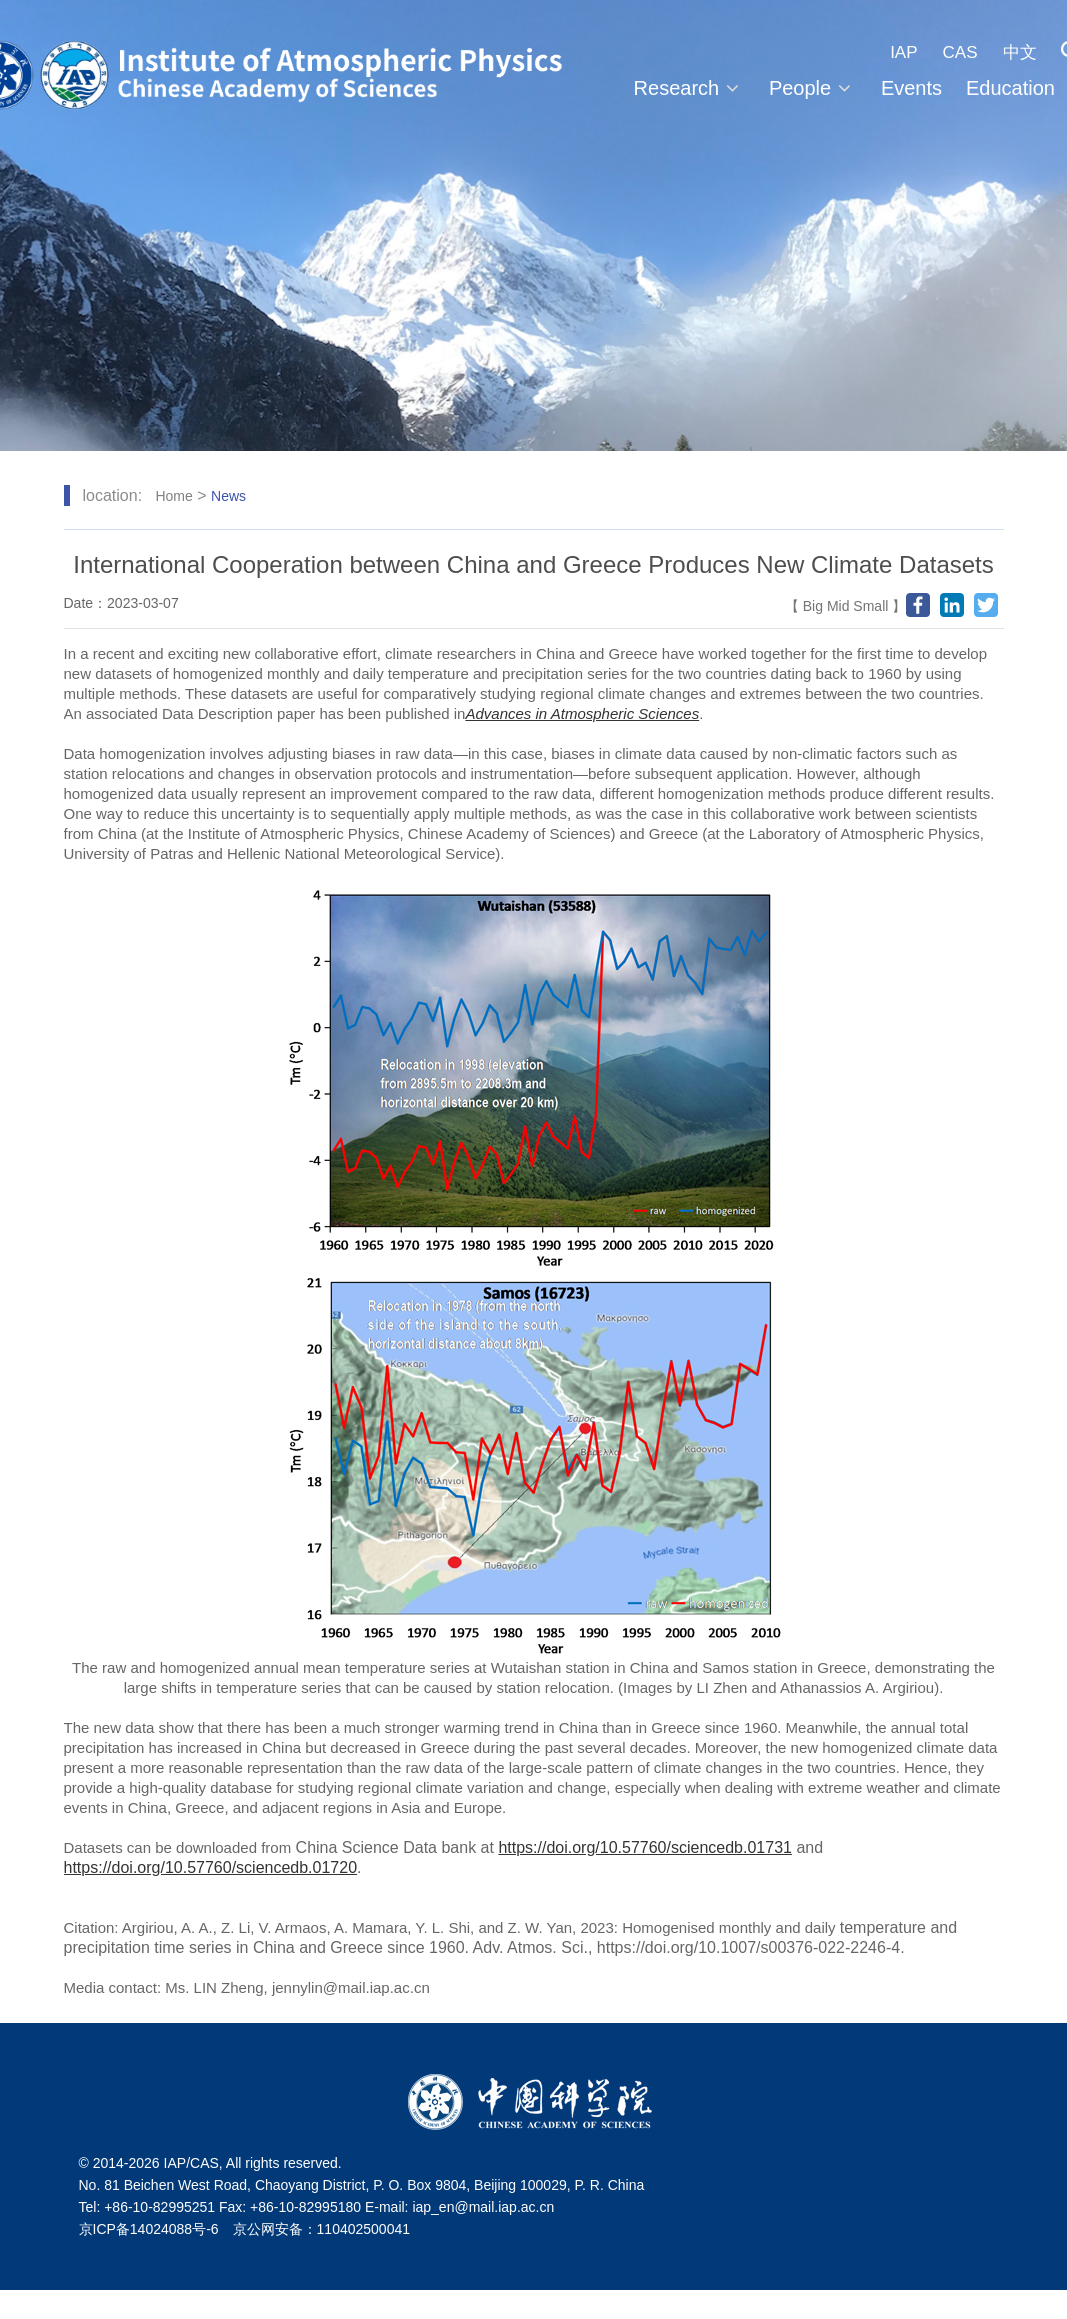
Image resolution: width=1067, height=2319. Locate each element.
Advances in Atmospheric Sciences (582, 713)
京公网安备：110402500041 (321, 2229)
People (813, 88)
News (228, 496)
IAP (903, 52)
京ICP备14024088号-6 (149, 2229)
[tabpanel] (533, 225)
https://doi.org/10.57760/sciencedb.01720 (211, 1867)
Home (173, 496)
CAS (960, 52)
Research (689, 88)
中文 (1020, 52)
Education (1010, 88)
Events (911, 88)
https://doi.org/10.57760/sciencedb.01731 (645, 1847)
